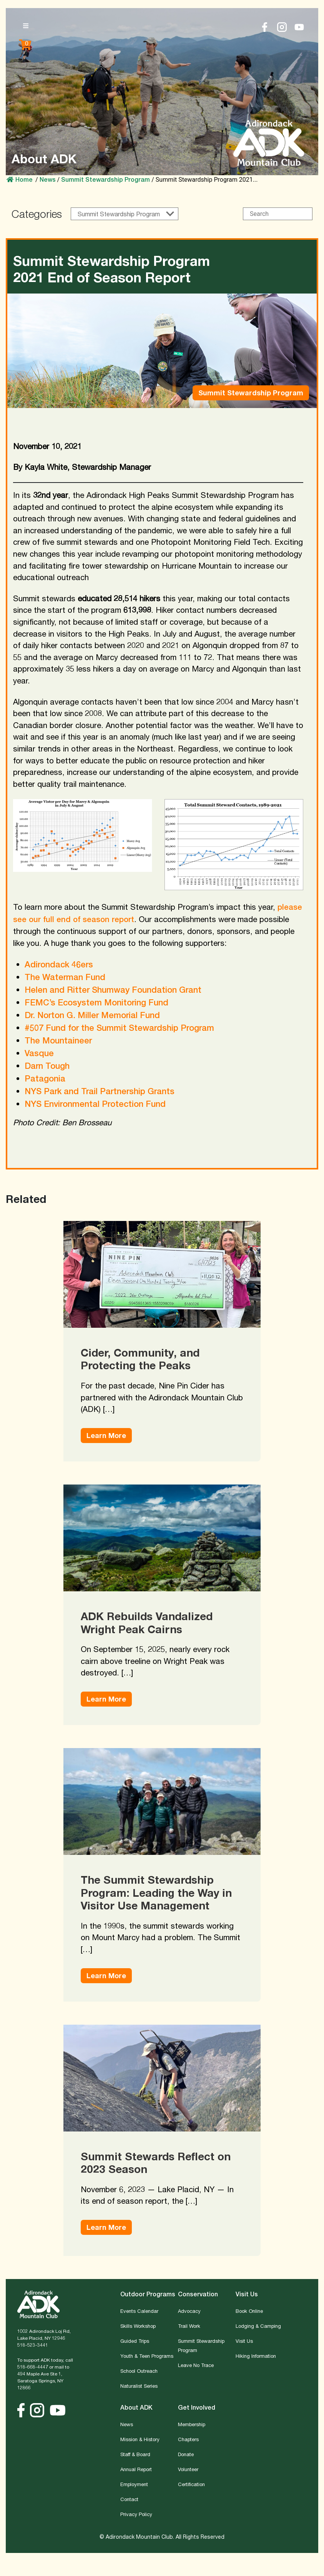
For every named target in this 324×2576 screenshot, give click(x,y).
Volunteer (188, 2469)
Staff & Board (135, 2454)
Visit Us (244, 2341)
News (126, 2424)
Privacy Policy (136, 2514)
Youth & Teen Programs (146, 2356)
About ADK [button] (136, 2407)
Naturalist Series (139, 2386)
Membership (191, 2424)
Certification (191, 2484)
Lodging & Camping (258, 2326)
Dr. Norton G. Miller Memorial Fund (92, 1015)
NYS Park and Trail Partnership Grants (99, 1091)
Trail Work (189, 2326)
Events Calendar (139, 2311)
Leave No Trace (196, 2365)
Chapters (188, 2439)
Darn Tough (47, 1066)
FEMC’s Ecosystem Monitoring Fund (96, 1002)
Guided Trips (134, 2341)
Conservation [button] (198, 2294)
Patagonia (45, 1078)
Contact (129, 2499)
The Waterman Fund (65, 977)
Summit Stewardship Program (105, 179)
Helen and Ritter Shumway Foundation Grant (113, 990)
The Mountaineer (58, 1040)
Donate (186, 2454)
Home (20, 179)
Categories (37, 213)
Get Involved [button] (196, 2407)
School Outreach (139, 2371)
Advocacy (189, 2311)
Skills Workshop (138, 2326)
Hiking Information (256, 2356)
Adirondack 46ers (59, 964)
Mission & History (140, 2439)
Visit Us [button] (247, 2294)
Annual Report (136, 2469)
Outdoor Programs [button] (147, 2294)
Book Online (249, 2311)
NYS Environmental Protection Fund (95, 1104)
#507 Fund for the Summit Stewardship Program (119, 1028)
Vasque (39, 1053)
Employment (134, 2484)
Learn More (106, 1435)
